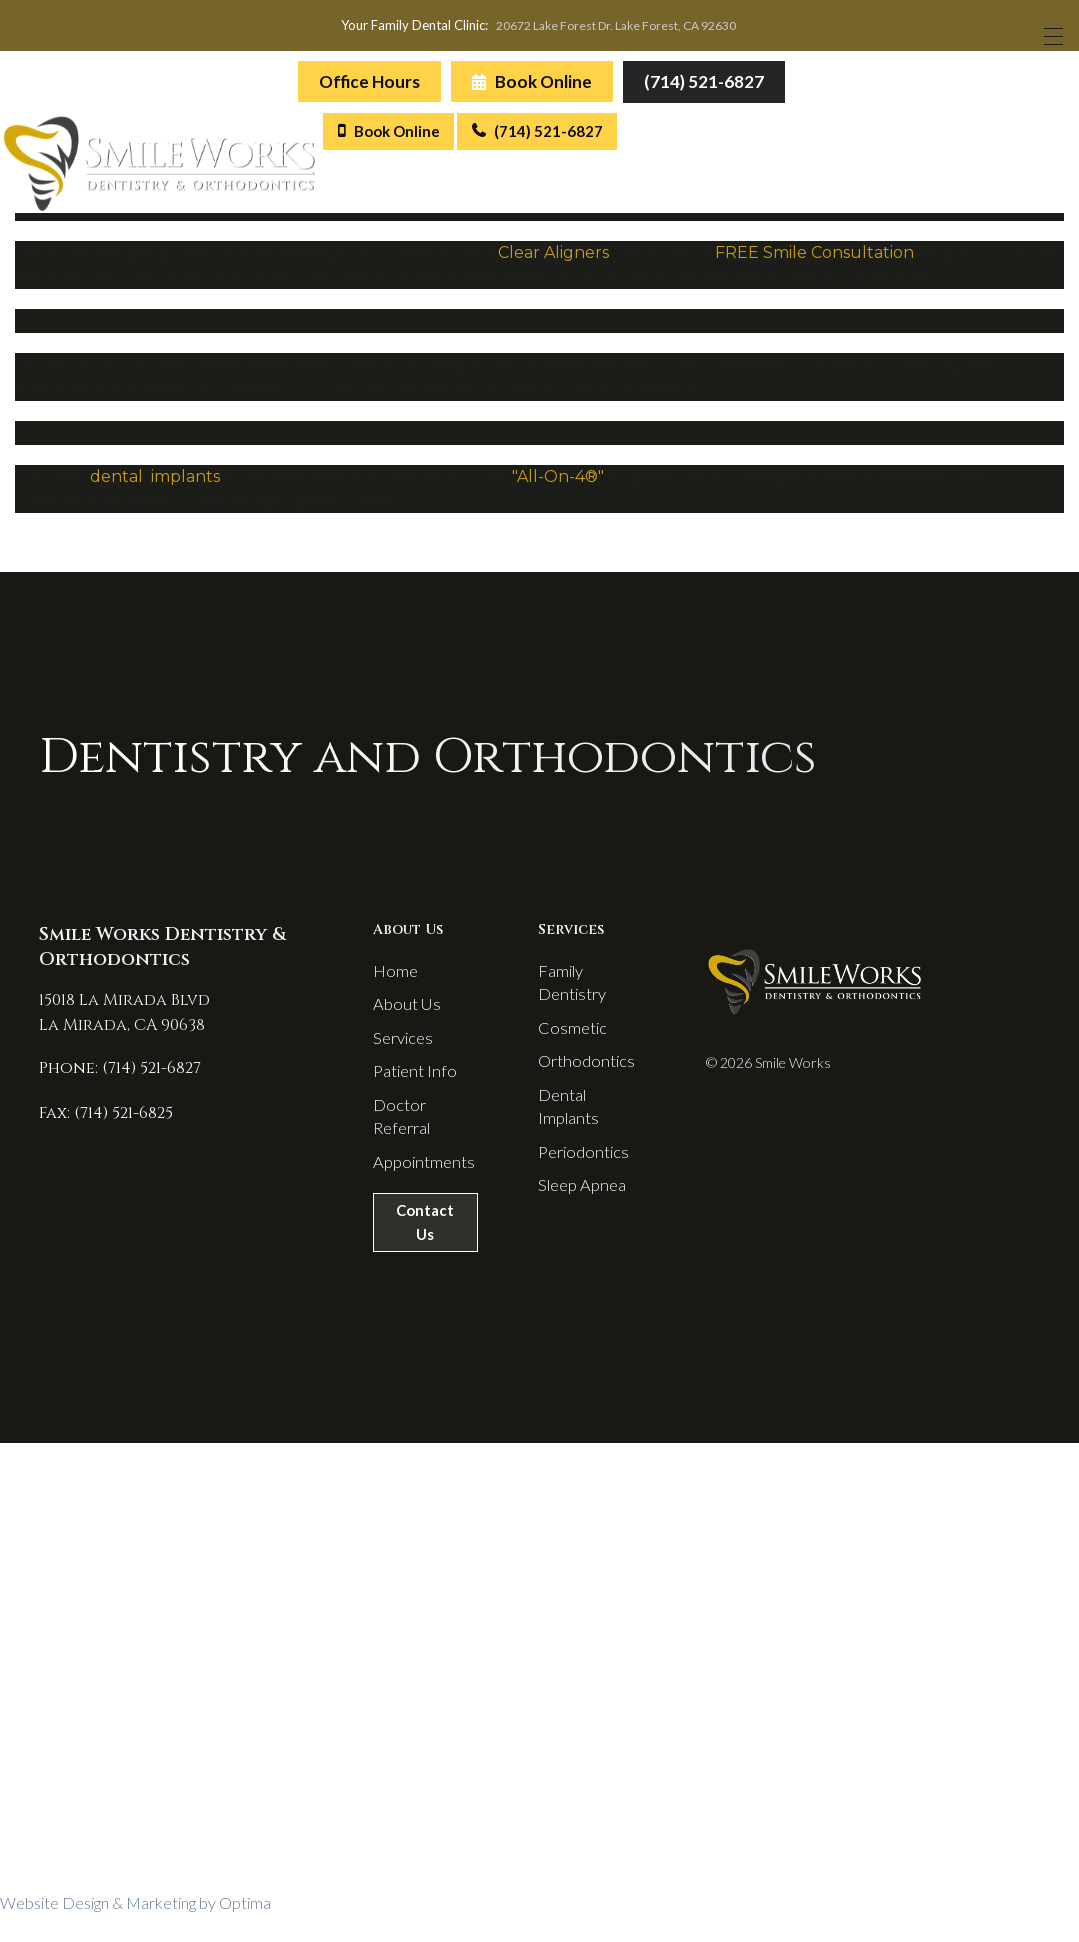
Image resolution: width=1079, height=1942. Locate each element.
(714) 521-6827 (702, 85)
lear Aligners (559, 257)
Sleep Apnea (581, 1183)
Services (398, 1049)
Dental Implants (592, 1111)
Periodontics (581, 1147)
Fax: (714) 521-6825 (94, 1119)
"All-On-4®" (560, 481)
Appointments (417, 1183)
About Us (400, 1013)
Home (391, 977)
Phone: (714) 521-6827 (108, 1074)
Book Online (530, 86)
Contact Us (423, 1249)
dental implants (155, 481)
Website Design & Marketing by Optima (135, 1931)
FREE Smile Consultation (814, 257)
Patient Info (409, 1085)
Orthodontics (584, 1075)
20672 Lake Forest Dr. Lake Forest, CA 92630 (618, 27)
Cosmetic (571, 1039)
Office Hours (367, 86)
